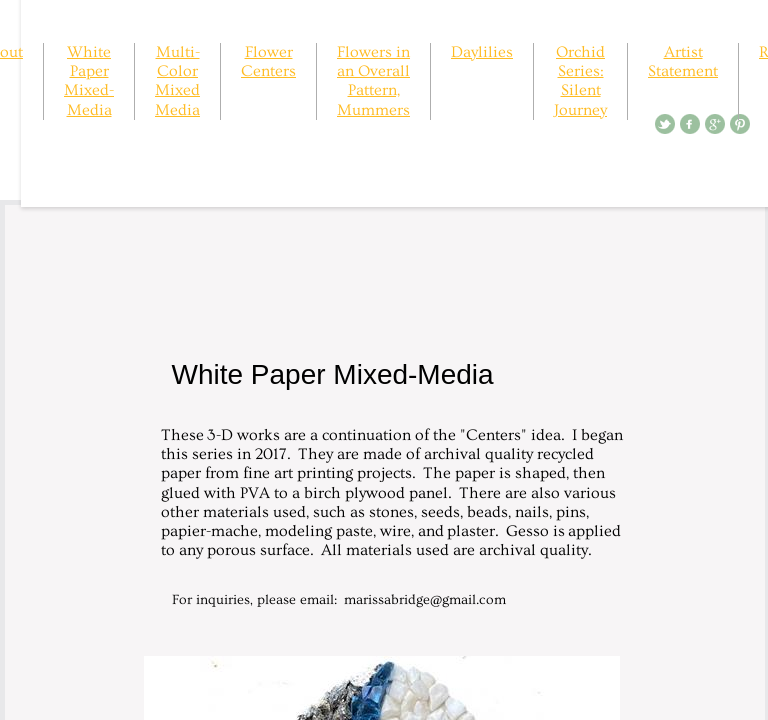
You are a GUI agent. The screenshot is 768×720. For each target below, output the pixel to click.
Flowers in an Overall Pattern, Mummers (373, 81)
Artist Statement (683, 61)
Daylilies (482, 52)
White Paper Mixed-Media (89, 81)
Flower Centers (268, 61)
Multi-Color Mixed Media (177, 81)
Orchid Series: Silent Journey (580, 81)
